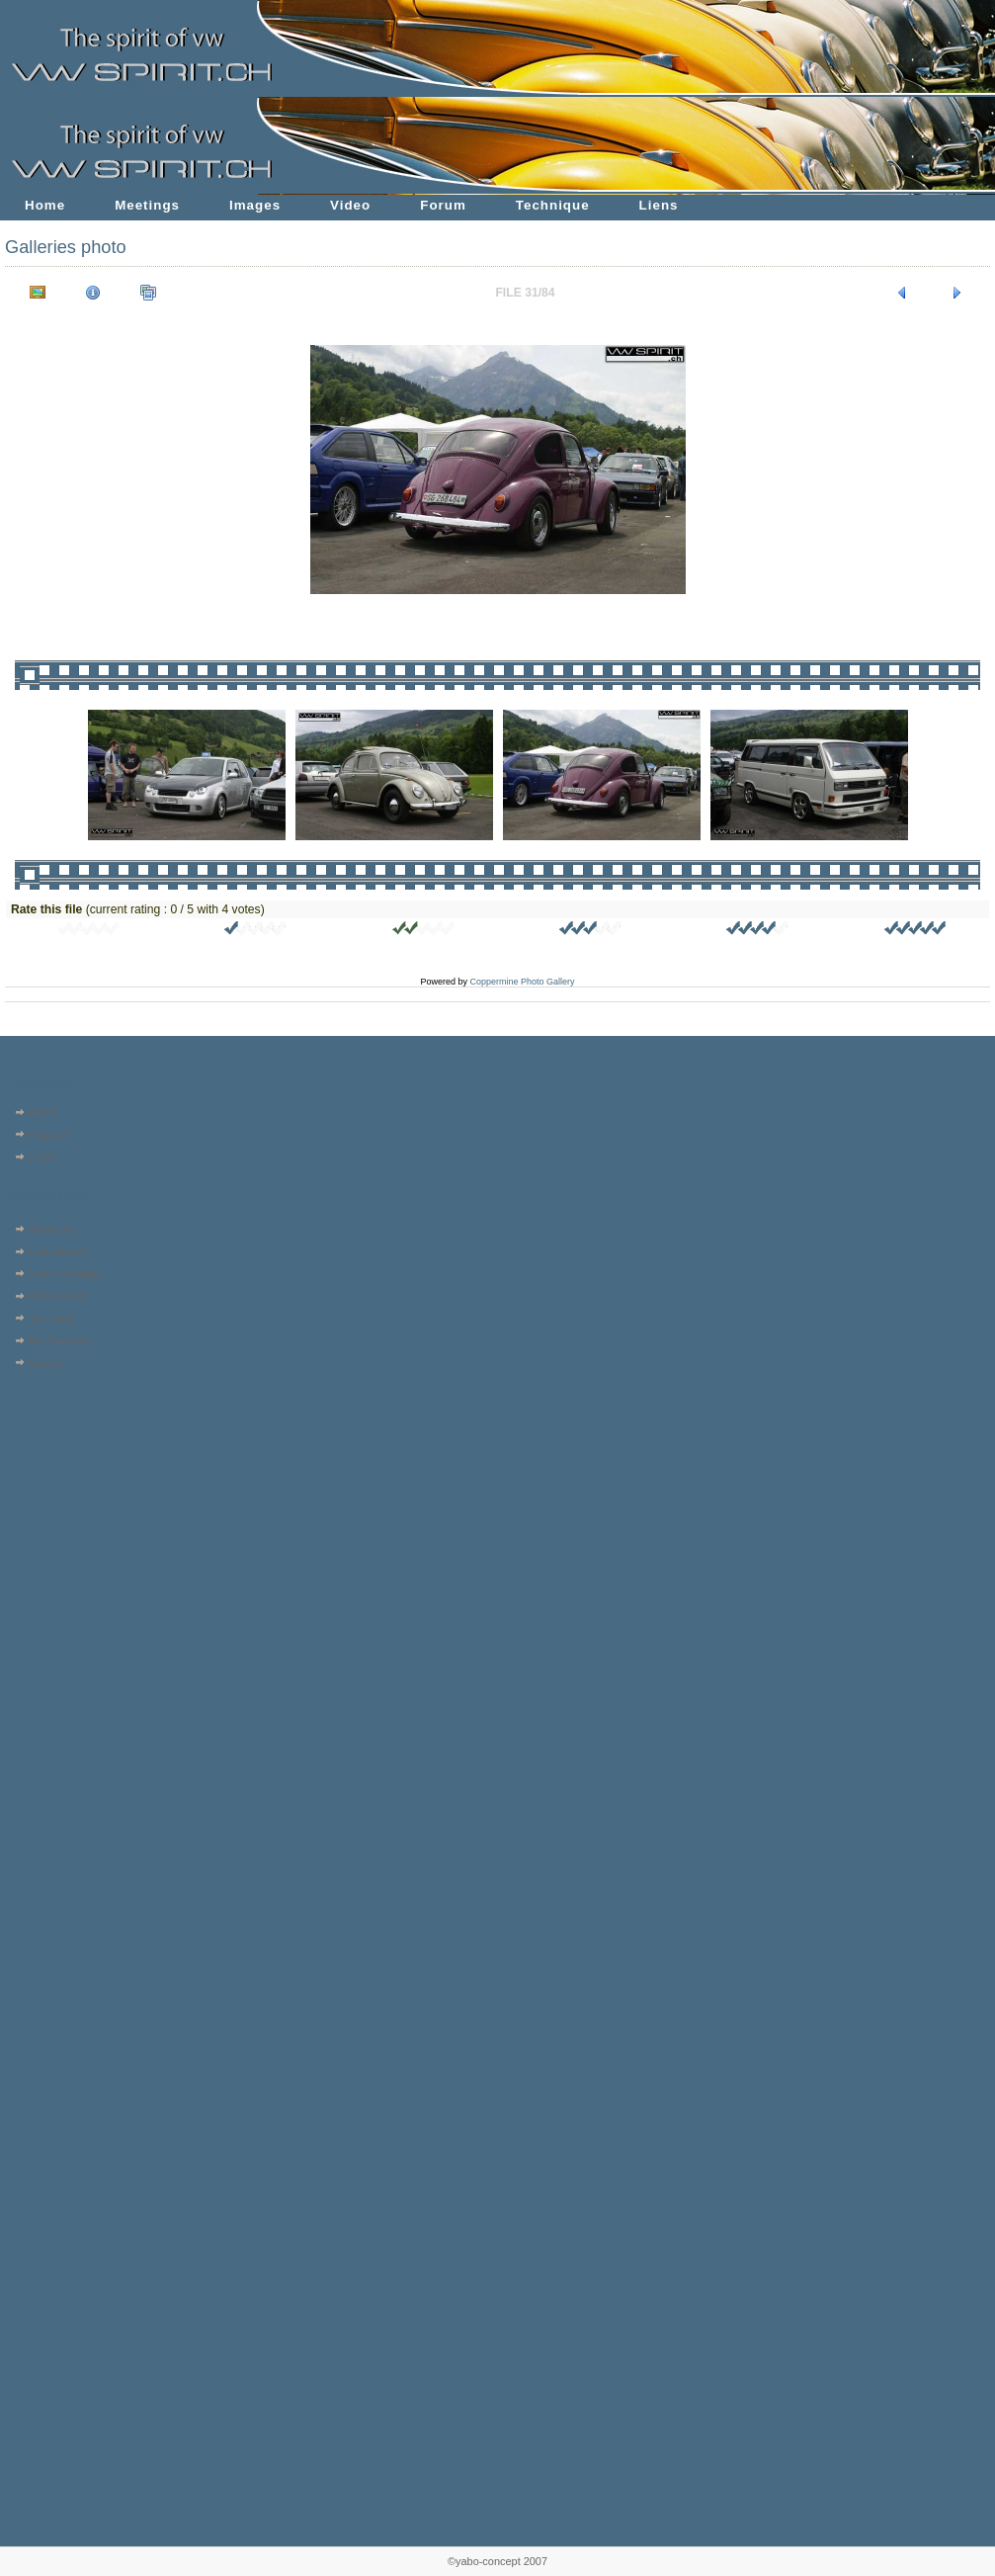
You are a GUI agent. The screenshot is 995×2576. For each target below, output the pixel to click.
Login (42, 1156)
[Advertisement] (66, 1500)
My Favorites (60, 1340)
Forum (443, 205)
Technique (553, 205)
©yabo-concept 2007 (497, 2561)
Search (46, 1363)
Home (45, 205)
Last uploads (59, 1251)
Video (350, 205)
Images (255, 205)
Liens (659, 205)
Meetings (147, 205)
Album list (52, 1230)
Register (49, 1135)
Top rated (51, 1319)
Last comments (65, 1274)
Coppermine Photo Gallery (521, 982)
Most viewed (59, 1296)
